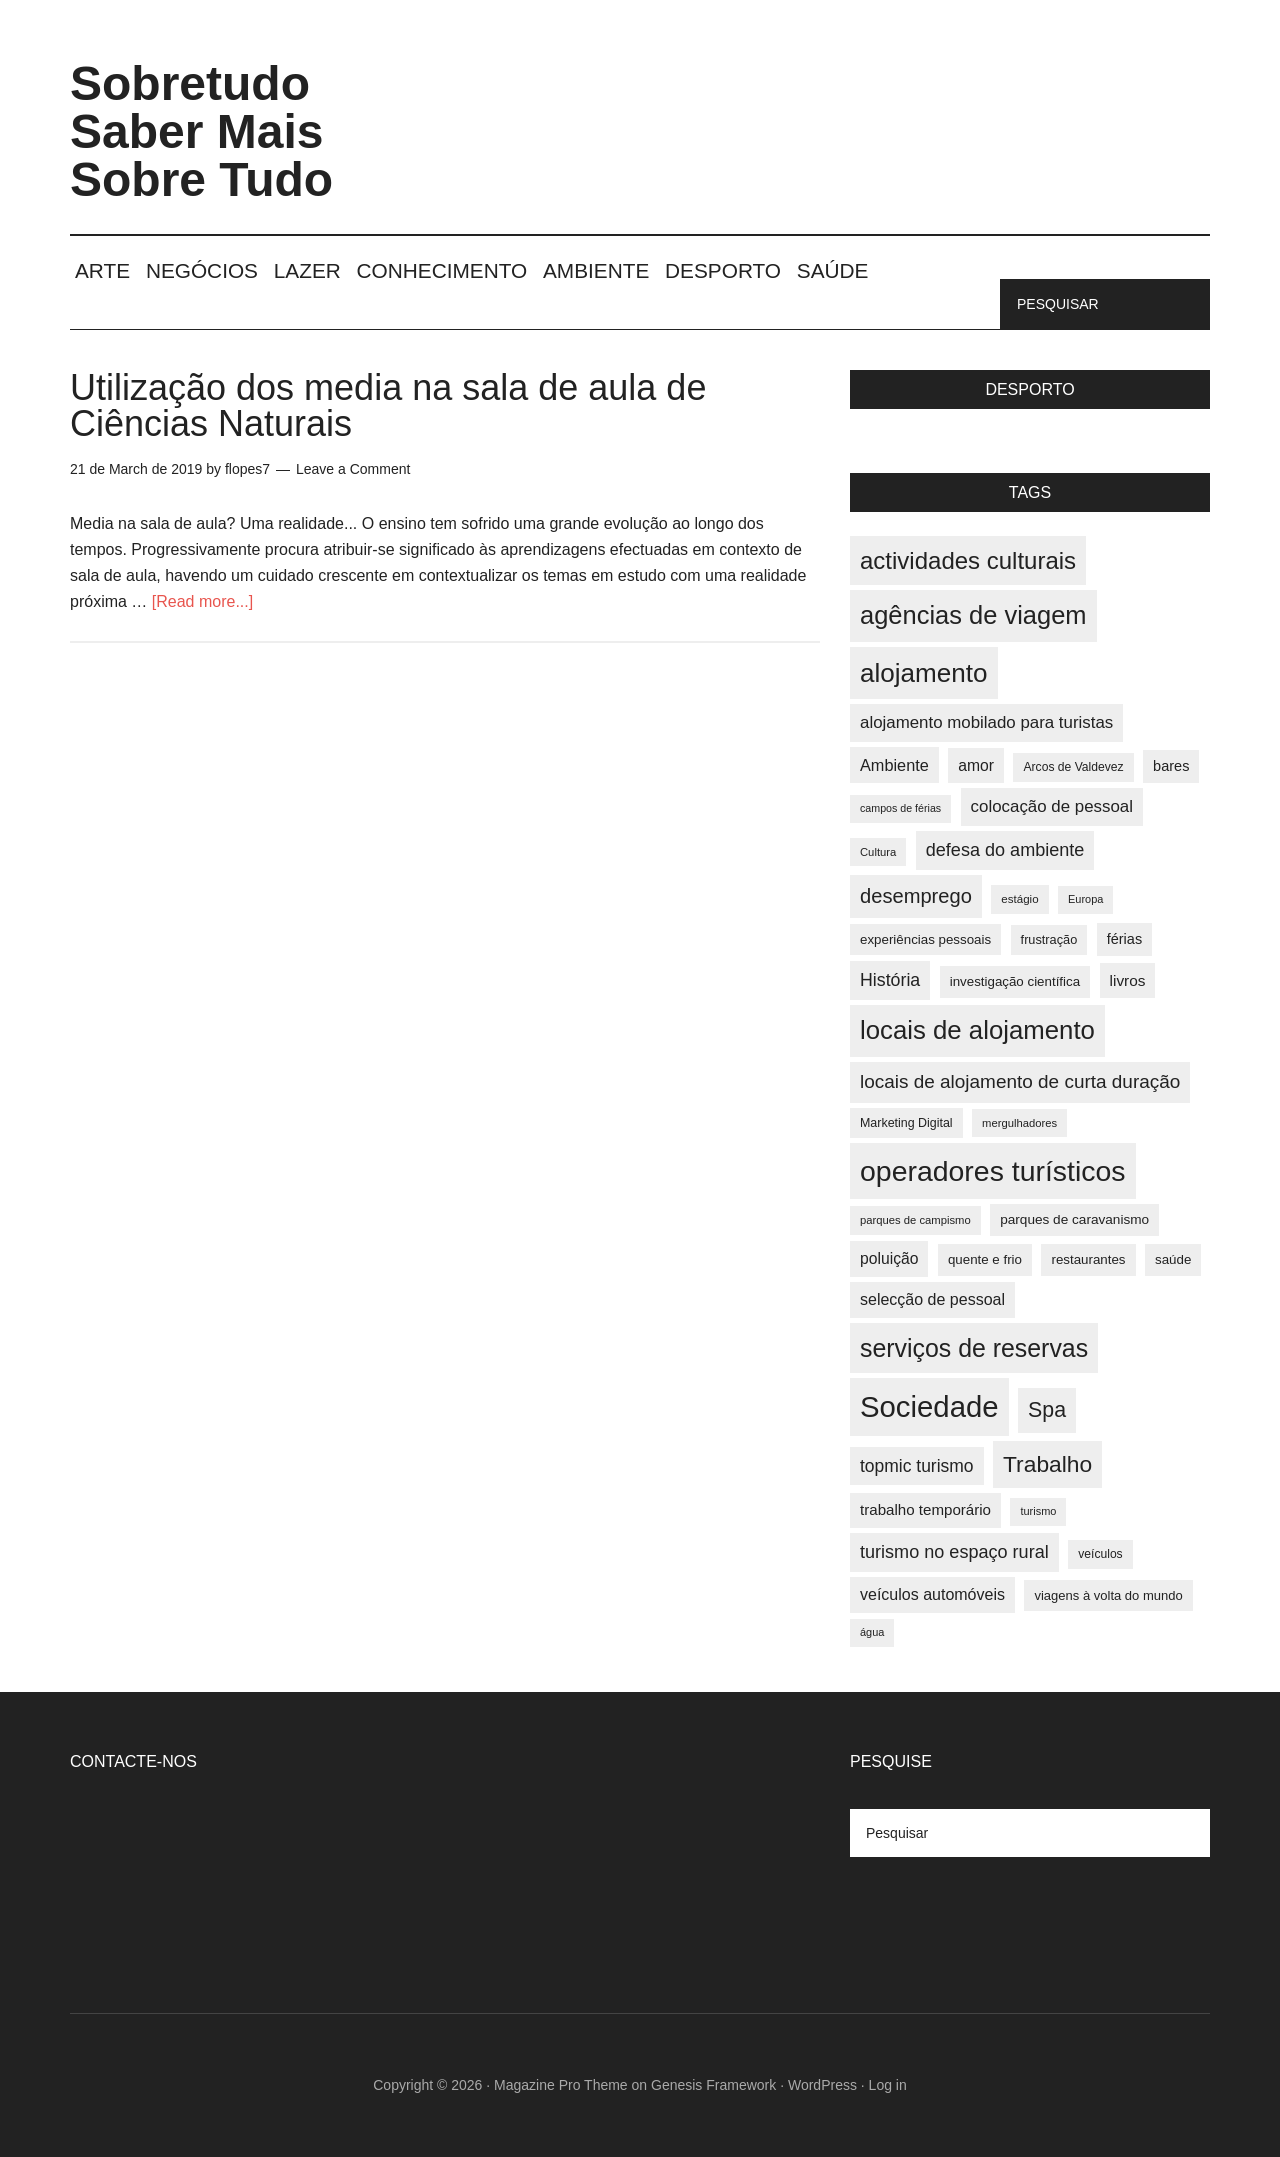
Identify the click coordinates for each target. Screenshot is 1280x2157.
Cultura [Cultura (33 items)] (878, 852)
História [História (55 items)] (890, 980)
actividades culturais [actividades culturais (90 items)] (968, 560)
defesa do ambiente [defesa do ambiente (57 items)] (1005, 850)
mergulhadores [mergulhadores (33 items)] (1019, 1123)
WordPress (822, 2085)
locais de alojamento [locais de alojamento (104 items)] (977, 1030)
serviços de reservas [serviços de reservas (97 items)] (974, 1348)
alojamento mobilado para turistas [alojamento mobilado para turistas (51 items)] (986, 722)
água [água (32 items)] (872, 1632)
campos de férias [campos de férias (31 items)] (900, 808)
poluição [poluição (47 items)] (889, 1258)
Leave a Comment (353, 469)
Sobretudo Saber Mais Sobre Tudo (201, 131)
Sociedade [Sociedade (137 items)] (929, 1406)
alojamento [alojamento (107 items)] (924, 673)
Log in (888, 2085)
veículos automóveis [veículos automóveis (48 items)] (932, 1594)
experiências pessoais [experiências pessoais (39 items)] (925, 939)
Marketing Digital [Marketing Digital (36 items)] (906, 1123)
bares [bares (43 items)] (1171, 766)
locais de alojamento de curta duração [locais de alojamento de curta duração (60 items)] (1020, 1081)
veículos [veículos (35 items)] (1100, 1554)
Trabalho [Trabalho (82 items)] (1047, 1464)
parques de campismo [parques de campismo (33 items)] (915, 1220)
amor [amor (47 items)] (976, 765)
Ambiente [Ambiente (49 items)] (894, 765)
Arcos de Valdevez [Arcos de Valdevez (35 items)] (1073, 767)
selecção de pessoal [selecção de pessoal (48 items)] (932, 1299)
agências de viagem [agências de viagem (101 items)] (973, 615)
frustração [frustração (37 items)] (1049, 939)
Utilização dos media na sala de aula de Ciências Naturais (388, 405)
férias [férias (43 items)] (1124, 939)
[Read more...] (202, 601)
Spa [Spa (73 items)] (1047, 1410)
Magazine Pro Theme (561, 2085)
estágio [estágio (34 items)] (1019, 899)
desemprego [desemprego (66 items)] (916, 896)
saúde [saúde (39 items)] (1173, 1259)
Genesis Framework (713, 2085)
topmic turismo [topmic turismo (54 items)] (917, 1466)
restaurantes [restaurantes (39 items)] (1088, 1259)
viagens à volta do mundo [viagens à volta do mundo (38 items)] (1108, 1595)
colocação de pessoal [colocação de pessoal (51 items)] (1052, 806)
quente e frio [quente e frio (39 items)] (985, 1259)
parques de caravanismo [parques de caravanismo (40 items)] (1074, 1219)
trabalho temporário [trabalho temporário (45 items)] (925, 1509)
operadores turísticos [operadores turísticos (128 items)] (993, 1171)
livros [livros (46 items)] (1128, 980)
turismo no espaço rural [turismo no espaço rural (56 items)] (954, 1552)
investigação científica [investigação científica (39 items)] (1015, 981)
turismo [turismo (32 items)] (1038, 1511)
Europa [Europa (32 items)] (1085, 899)
